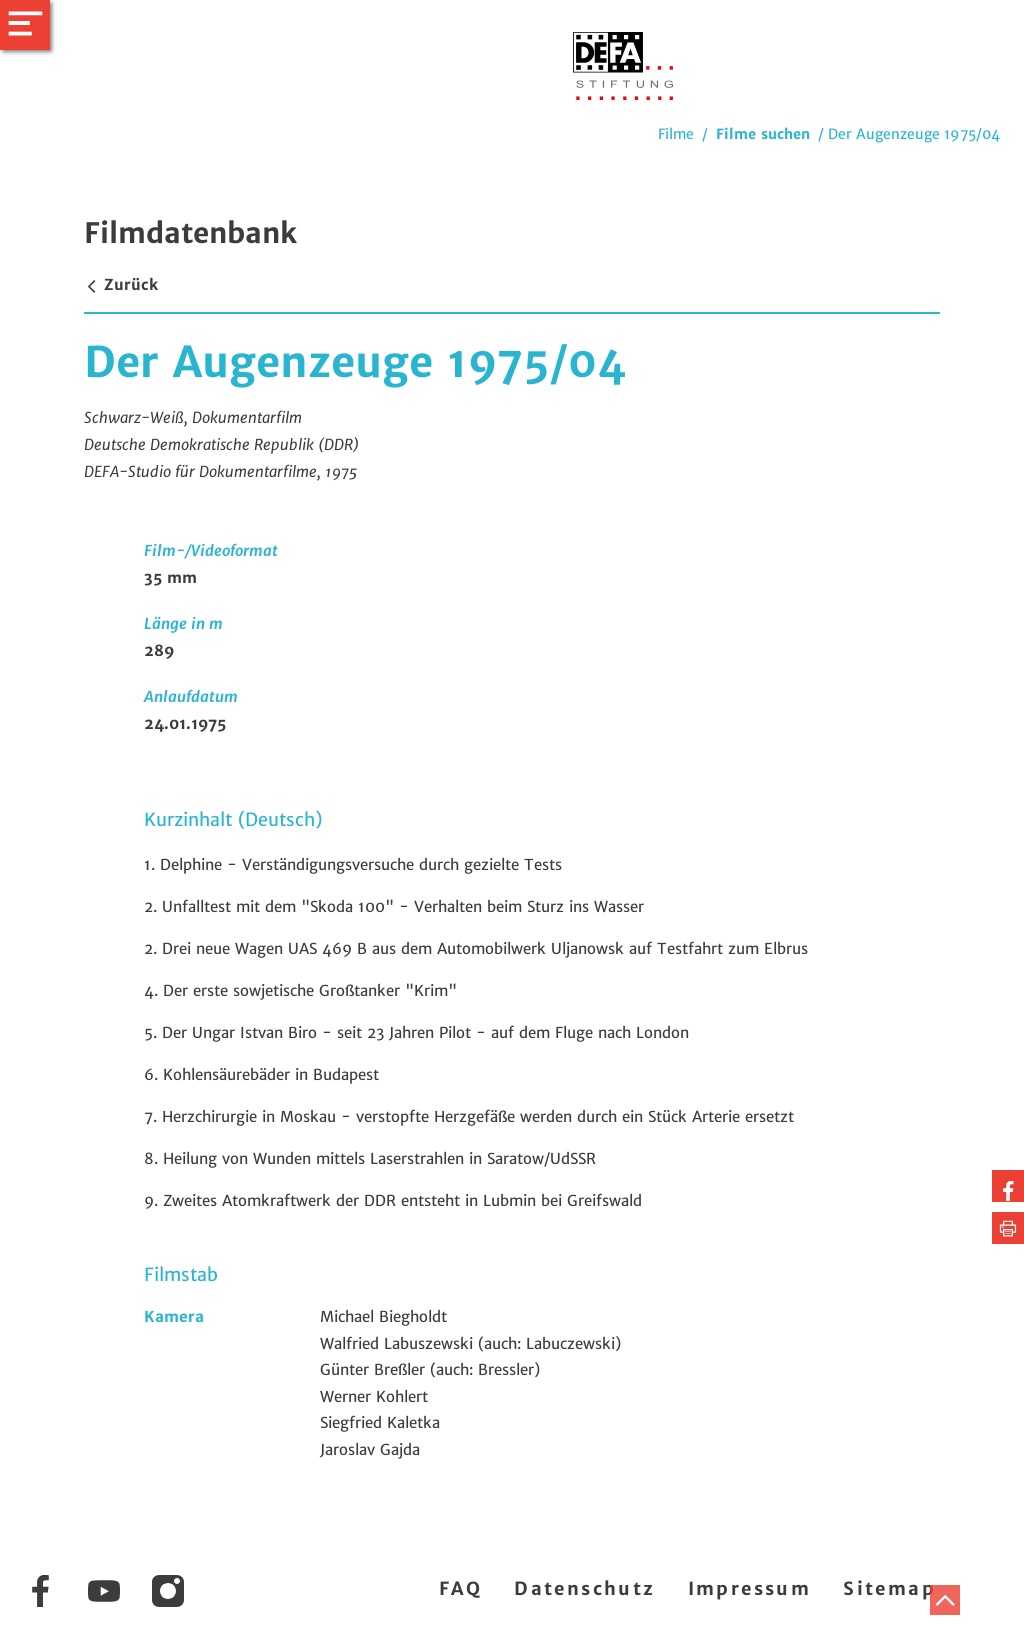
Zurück (121, 284)
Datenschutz (584, 1588)
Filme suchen (763, 134)
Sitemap (889, 1588)
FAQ (460, 1588)
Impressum (750, 1588)
